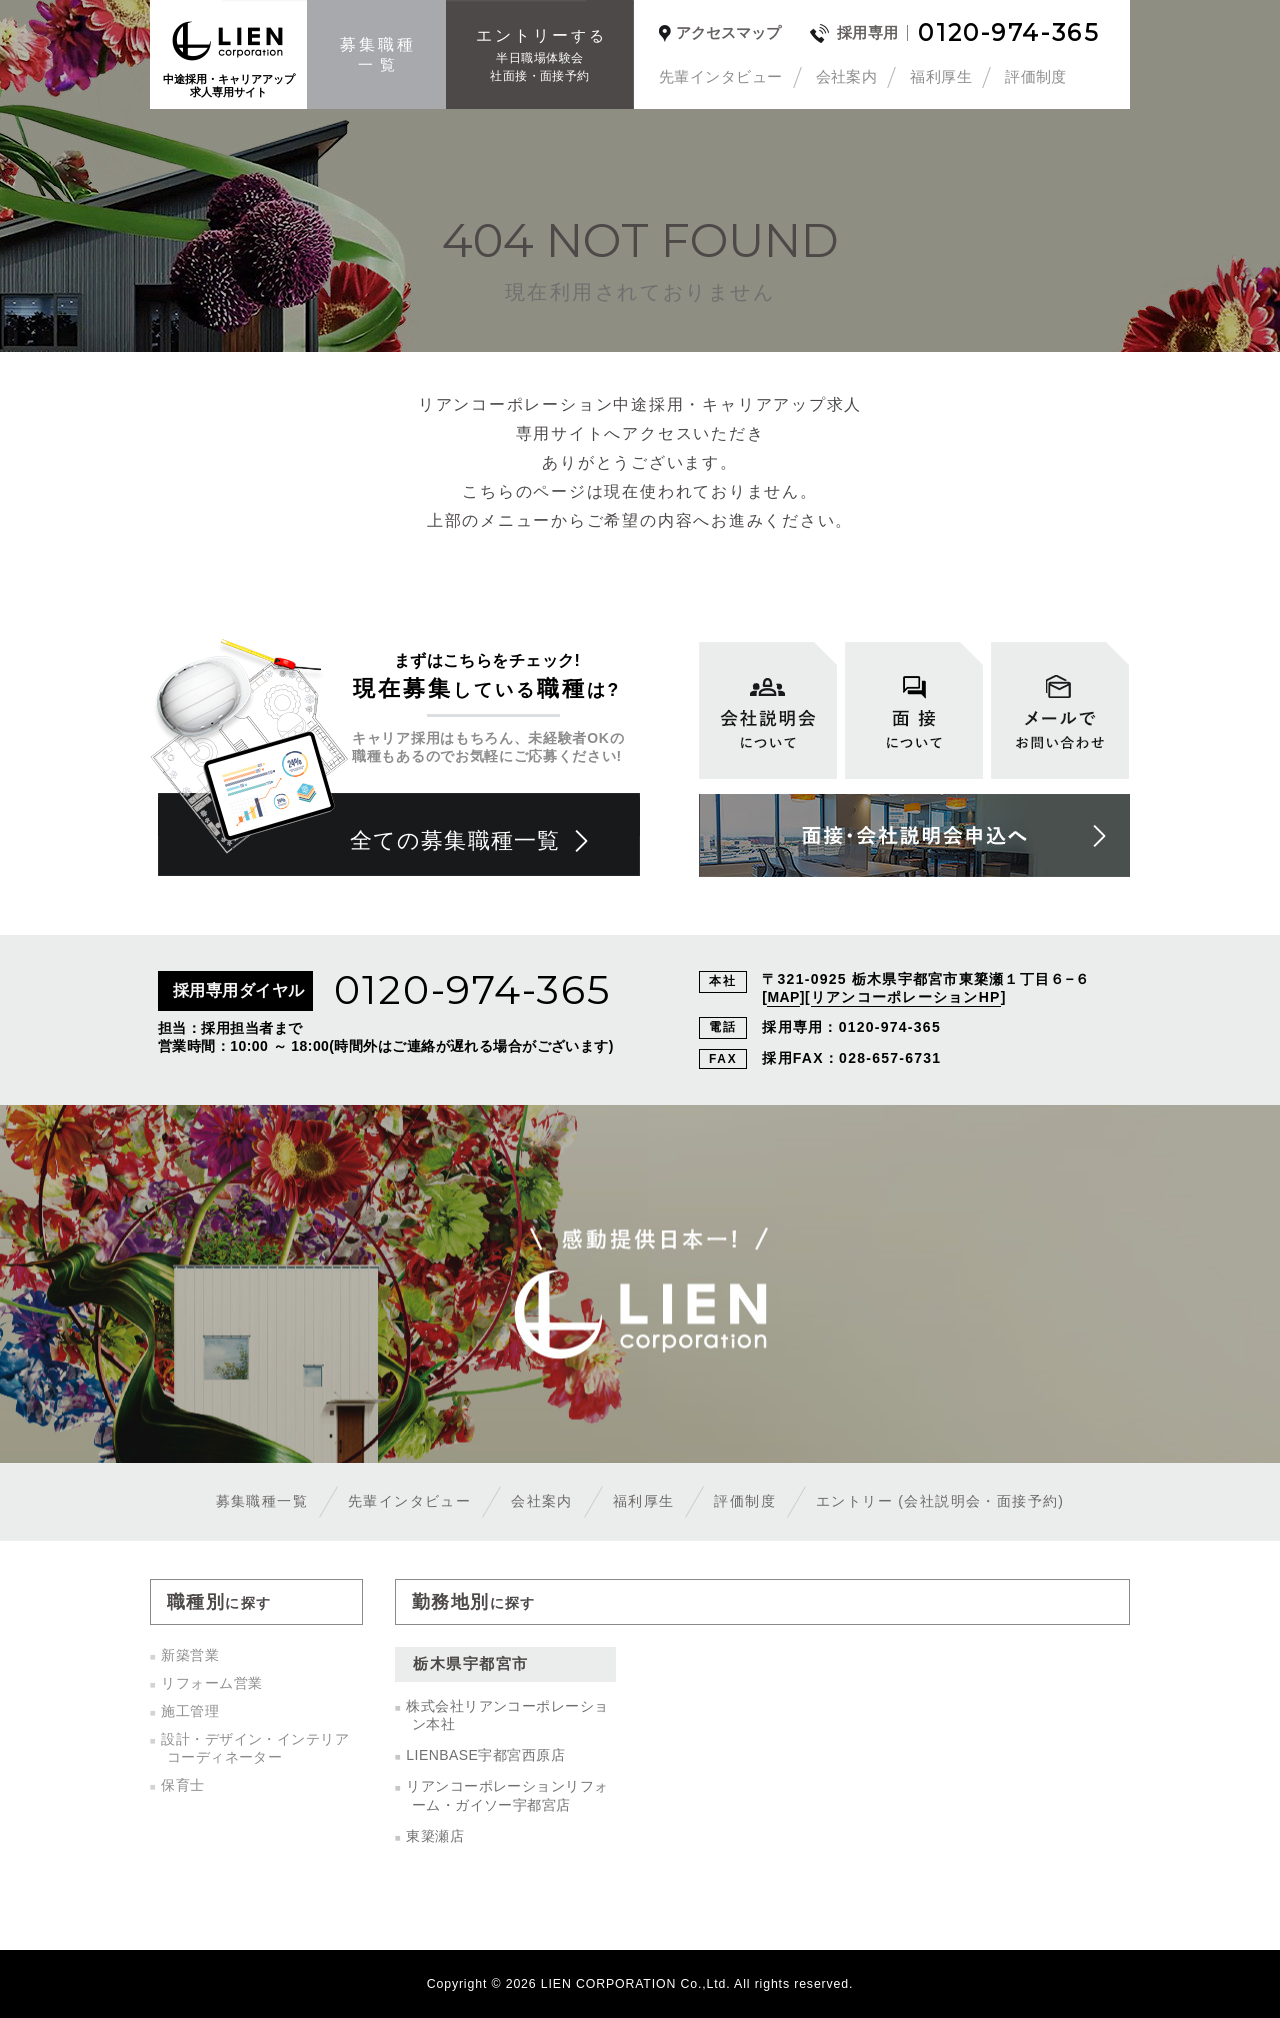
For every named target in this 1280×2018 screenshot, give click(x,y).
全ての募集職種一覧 (455, 840)
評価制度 (1036, 76)
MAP (783, 997)
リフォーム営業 (211, 1683)
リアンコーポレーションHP (906, 997)
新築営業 (190, 1655)
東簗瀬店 (435, 1836)
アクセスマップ (728, 33)
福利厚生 (941, 76)
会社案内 (847, 76)
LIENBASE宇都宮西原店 (485, 1755)
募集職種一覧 (262, 1501)
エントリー (940, 1501)
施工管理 (190, 1711)
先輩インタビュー (721, 76)
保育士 (182, 1785)
